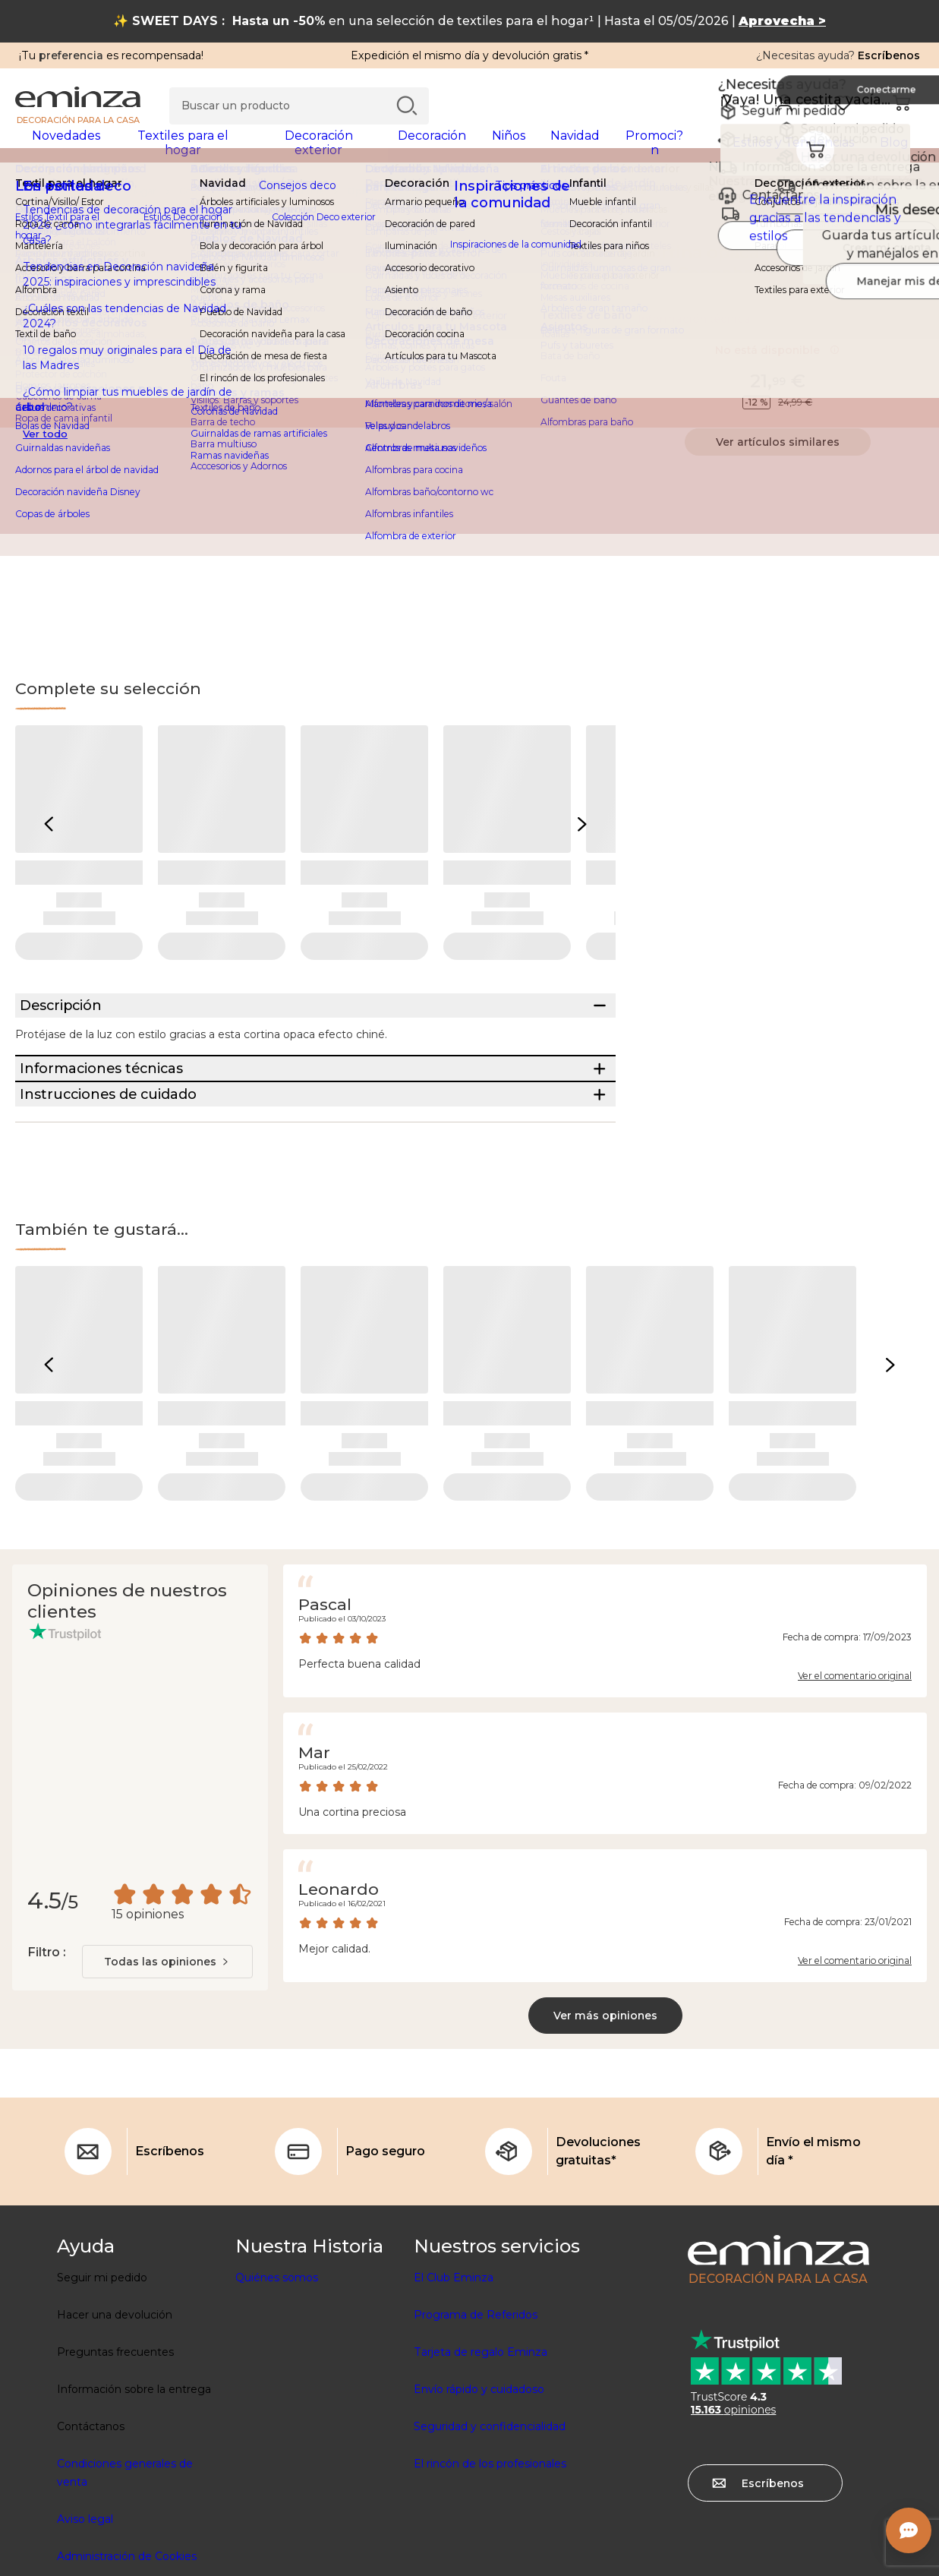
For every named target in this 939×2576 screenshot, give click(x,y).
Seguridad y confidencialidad (490, 2521)
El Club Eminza (453, 2372)
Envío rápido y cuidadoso (479, 2484)
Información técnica (694, 329)
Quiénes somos (276, 2372)
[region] (469, 201)
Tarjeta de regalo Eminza (480, 2447)
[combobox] (167, 2056)
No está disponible (777, 360)
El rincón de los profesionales (490, 2558)
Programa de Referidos (475, 2410)
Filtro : (46, 2047)
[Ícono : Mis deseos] (908, 262)
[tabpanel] (357, 150)
